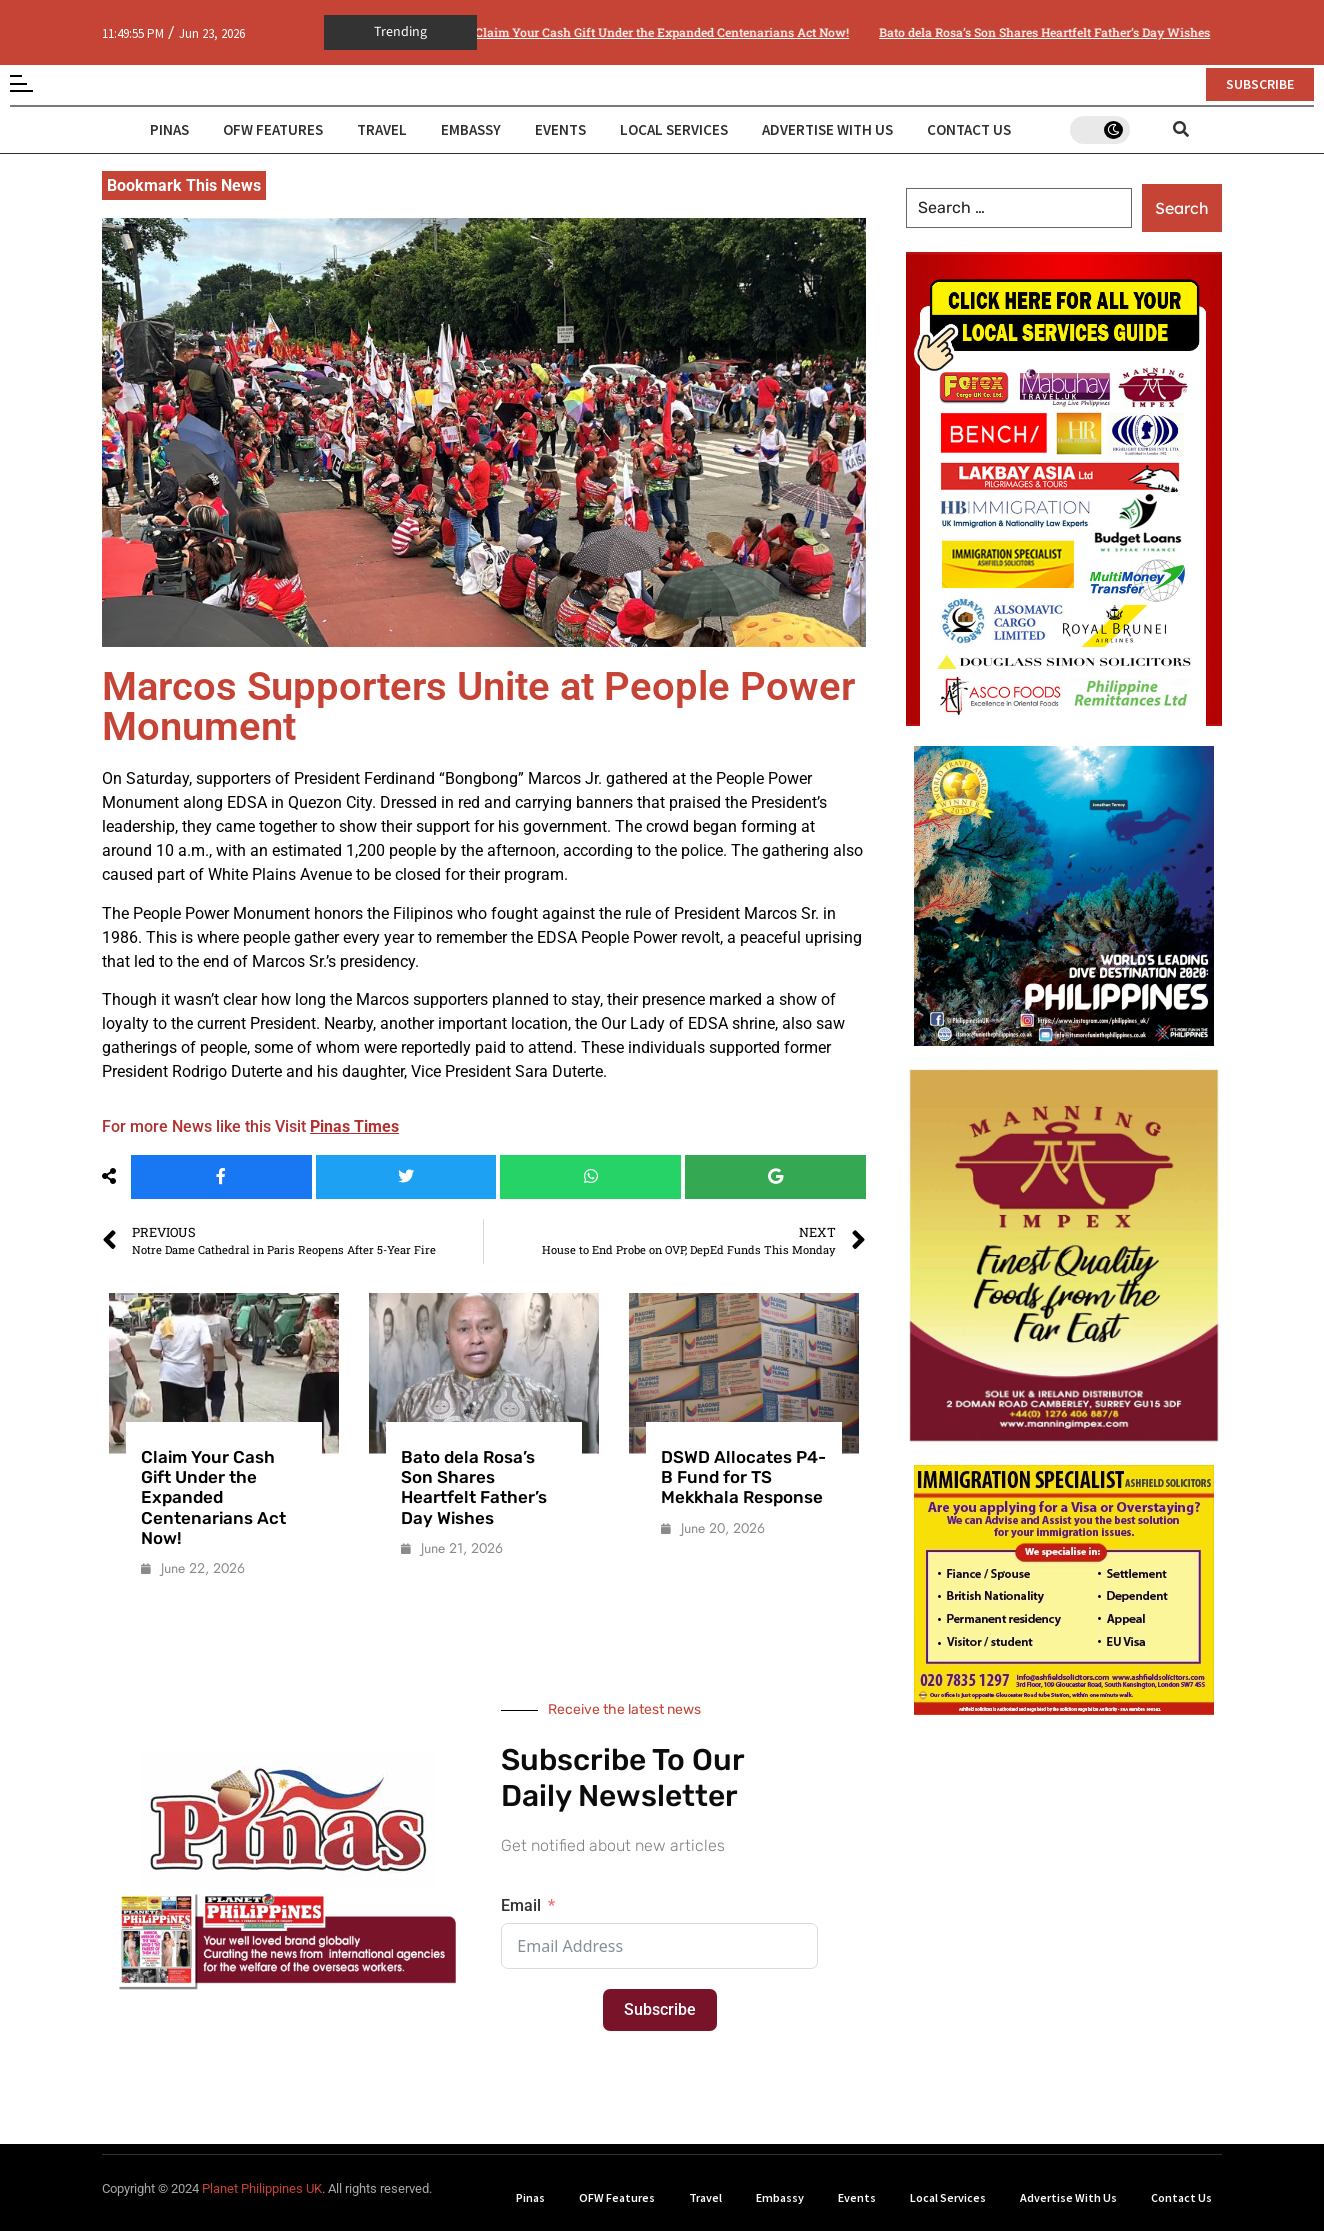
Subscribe (660, 2009)
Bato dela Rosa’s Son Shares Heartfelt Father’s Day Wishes (981, 32)
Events (560, 129)
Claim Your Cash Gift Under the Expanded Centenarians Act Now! (599, 32)
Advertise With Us (827, 129)
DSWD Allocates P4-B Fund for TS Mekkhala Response (743, 1477)
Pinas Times (354, 1126)
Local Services (674, 129)
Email (521, 1905)
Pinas (169, 129)
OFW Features (273, 129)
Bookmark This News (184, 185)
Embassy (471, 129)
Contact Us (969, 129)
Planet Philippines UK (262, 2188)
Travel (382, 129)
